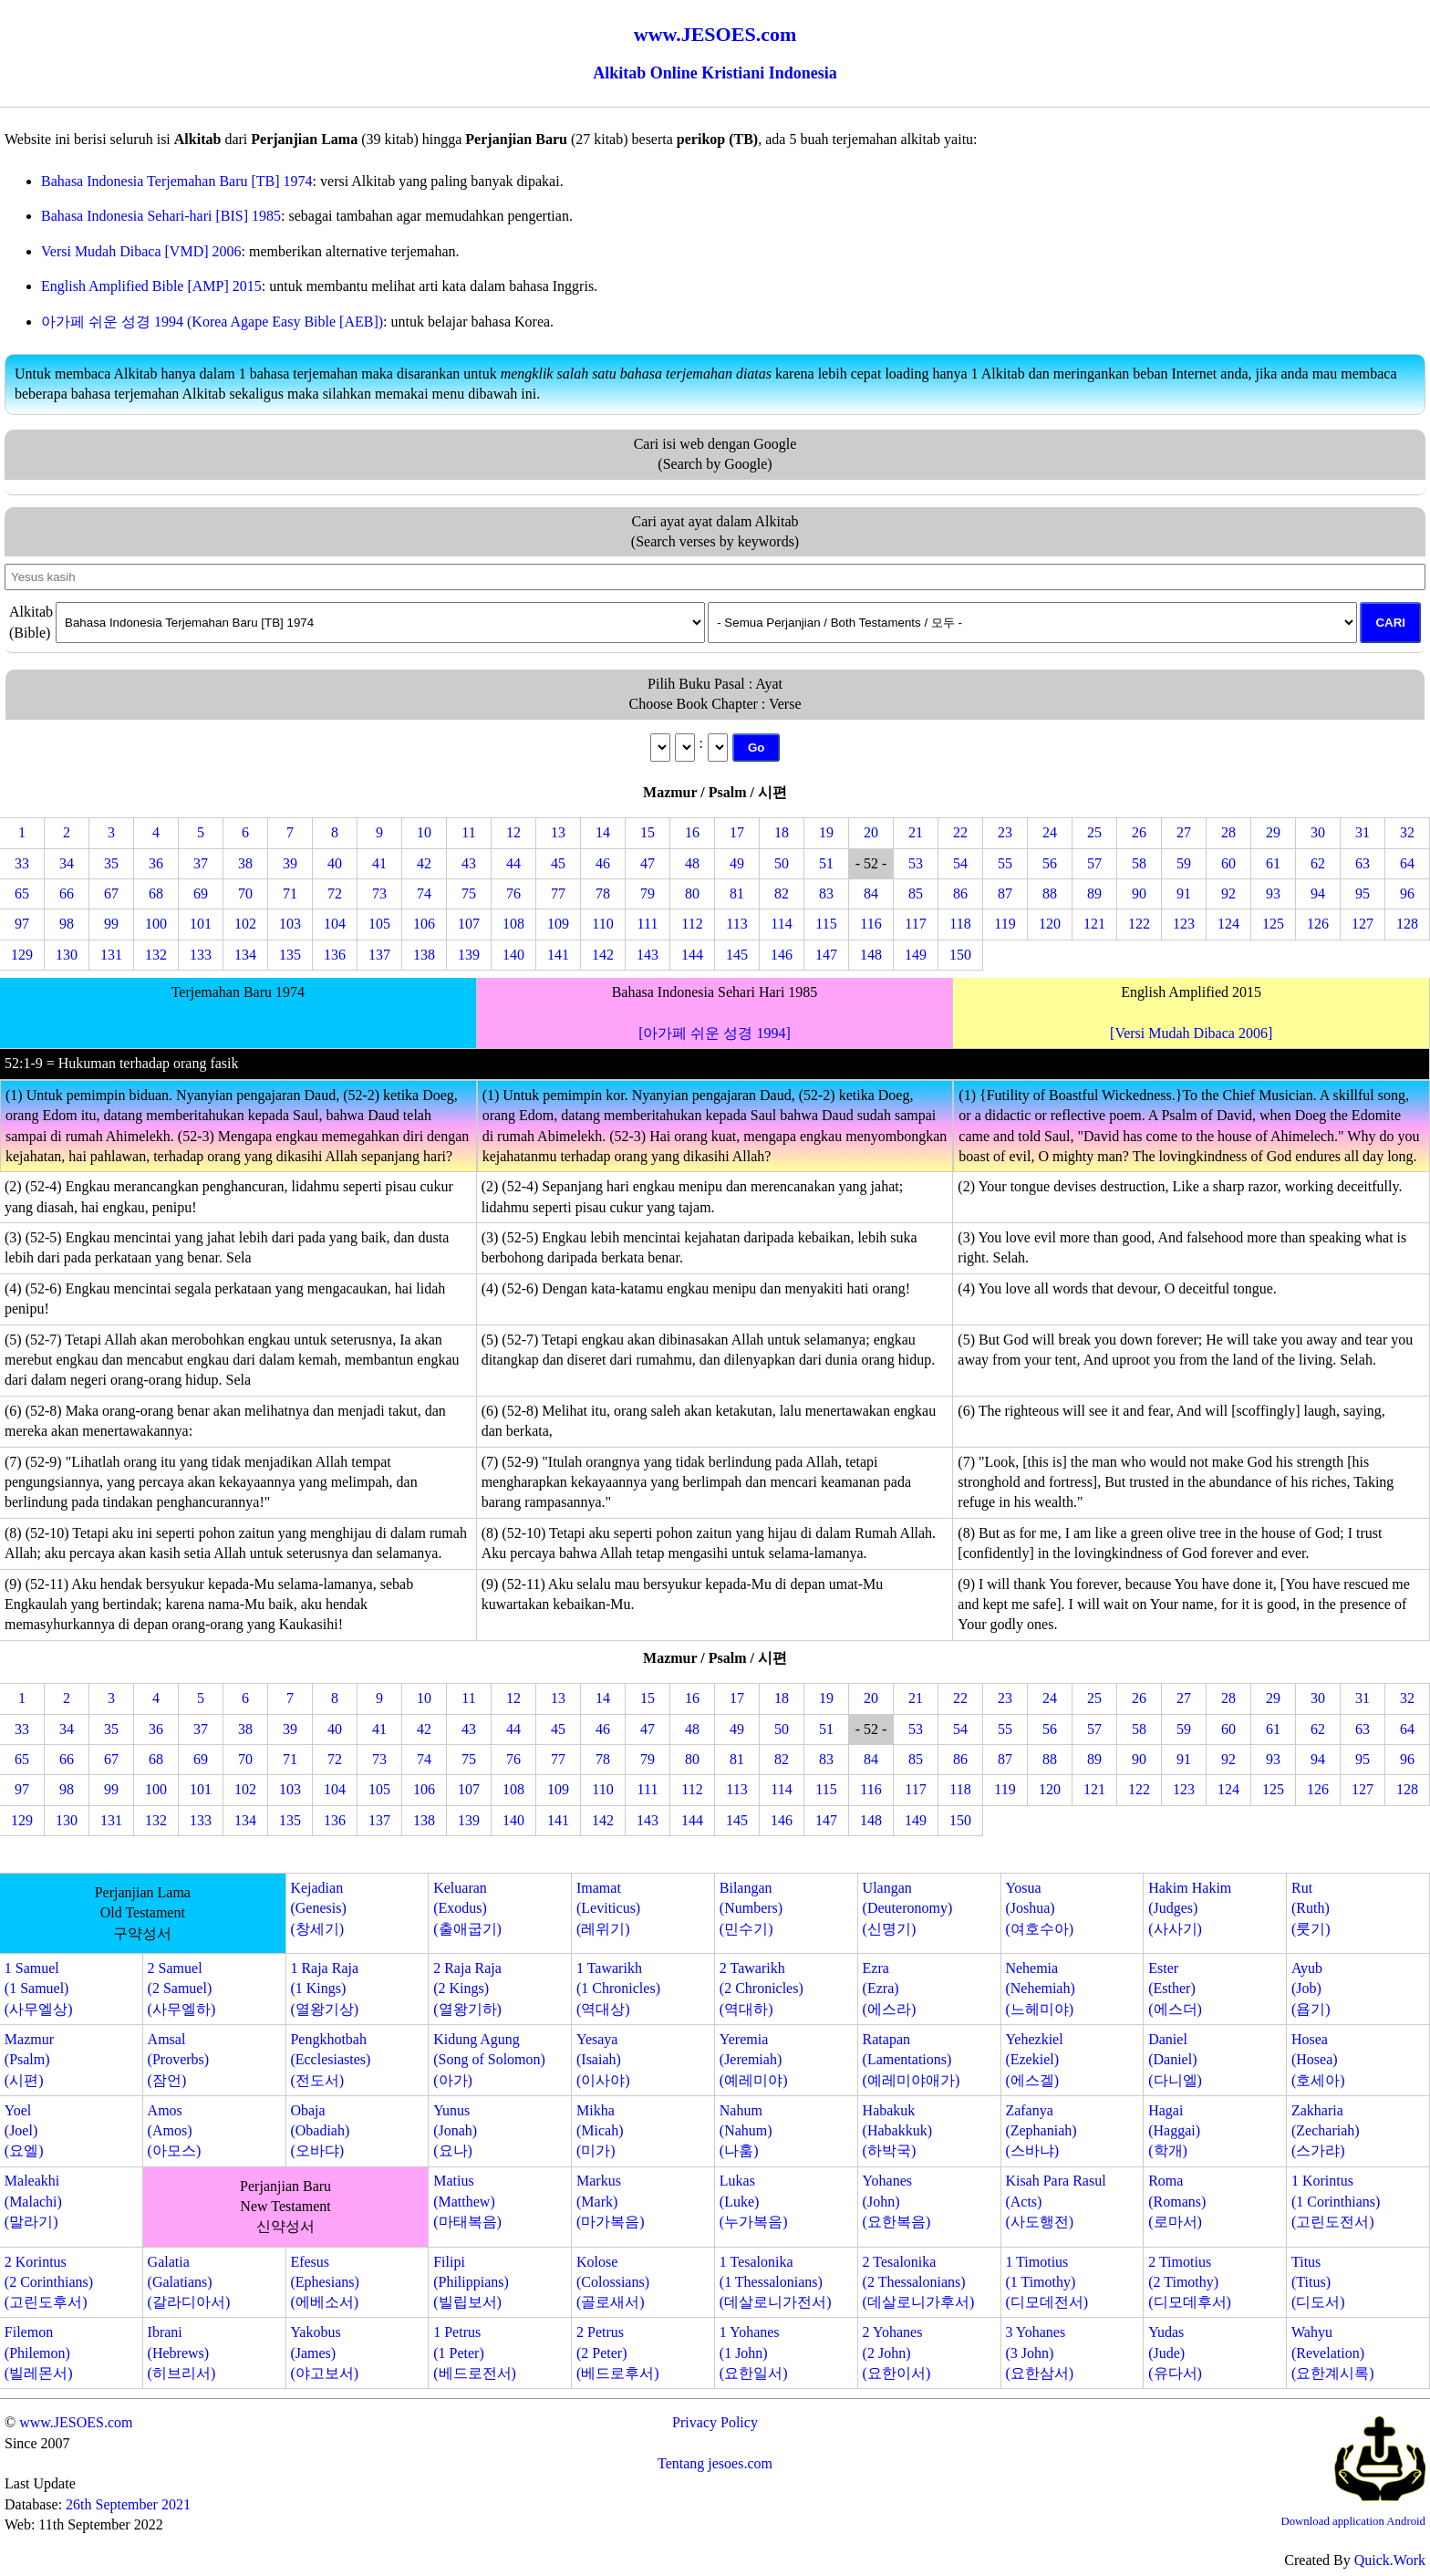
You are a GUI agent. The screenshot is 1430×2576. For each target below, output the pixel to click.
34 (66, 863)
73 (379, 893)
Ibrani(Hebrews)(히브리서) (182, 2352)
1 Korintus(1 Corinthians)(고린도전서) (1335, 2201)
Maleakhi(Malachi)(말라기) (33, 2201)
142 (603, 954)
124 (1228, 923)
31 (1362, 832)
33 (22, 863)
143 (647, 954)
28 (1228, 832)
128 (1407, 923)
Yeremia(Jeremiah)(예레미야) (754, 2059)
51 (826, 863)
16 (692, 832)
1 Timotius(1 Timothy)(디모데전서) (1046, 2282)
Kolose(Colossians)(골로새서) (612, 2282)
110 (602, 923)
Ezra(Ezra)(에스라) (890, 1988)
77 (558, 893)
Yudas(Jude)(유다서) (1175, 2352)
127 (1362, 923)
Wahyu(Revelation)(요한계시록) (1332, 2352)
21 (915, 832)
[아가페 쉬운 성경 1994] (714, 1033)
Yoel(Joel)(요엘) (24, 2131)
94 (1318, 893)
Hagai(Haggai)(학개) (1174, 2131)
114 (781, 923)
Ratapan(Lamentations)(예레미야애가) (911, 2059)
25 (1094, 832)
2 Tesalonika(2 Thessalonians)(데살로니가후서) (919, 2282)
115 (825, 923)
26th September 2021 (128, 2504)
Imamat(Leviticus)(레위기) (608, 1908)
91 (1183, 893)
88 (1049, 893)
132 (156, 954)
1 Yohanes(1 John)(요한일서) (754, 2352)
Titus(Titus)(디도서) (1318, 2282)
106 (424, 923)
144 (692, 954)
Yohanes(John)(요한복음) (897, 2201)
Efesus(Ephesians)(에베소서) (324, 2282)
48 (692, 863)
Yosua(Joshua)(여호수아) (1039, 1908)
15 (647, 832)
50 (781, 863)
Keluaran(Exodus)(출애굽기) (467, 1908)
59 (1183, 863)
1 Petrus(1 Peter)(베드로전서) (474, 2352)
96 (1407, 893)
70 (245, 893)
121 (1094, 923)
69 (200, 893)
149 (916, 954)
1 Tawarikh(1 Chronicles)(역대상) (618, 1988)
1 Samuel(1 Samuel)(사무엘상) (39, 1988)
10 (424, 832)
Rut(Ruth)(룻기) (1311, 1908)
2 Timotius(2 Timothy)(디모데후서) (1189, 2282)
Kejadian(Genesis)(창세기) (318, 1908)
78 (603, 893)
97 (22, 923)
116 (870, 923)
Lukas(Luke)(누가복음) (754, 2201)
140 (513, 954)
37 (200, 863)
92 (1228, 893)
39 (290, 863)
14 (603, 832)
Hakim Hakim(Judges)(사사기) (1189, 1908)
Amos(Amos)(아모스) (175, 2131)
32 (1407, 832)
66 (66, 893)
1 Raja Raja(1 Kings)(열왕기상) (324, 1988)
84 (871, 893)
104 (335, 923)
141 (558, 954)
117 (915, 923)
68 (156, 893)
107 (469, 923)
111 (647, 923)
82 (781, 893)
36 (156, 863)
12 (513, 832)
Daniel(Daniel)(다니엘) (1175, 2059)
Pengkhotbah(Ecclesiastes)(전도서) (330, 2059)
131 (111, 954)
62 (1318, 863)
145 (737, 954)
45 (558, 863)
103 (290, 923)
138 (424, 954)
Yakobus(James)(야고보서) (324, 2352)
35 (111, 863)
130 (67, 954)
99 (111, 923)
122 (1139, 923)
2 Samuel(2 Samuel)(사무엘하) (182, 1988)
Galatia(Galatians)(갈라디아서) (189, 2282)
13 (558, 832)
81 (737, 893)
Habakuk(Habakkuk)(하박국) (897, 2131)
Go (756, 747)
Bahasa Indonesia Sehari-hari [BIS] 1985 (161, 215)
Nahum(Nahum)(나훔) (746, 2131)
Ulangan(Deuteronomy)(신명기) (908, 1908)
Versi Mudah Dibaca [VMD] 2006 (141, 251)
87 (1005, 893)
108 (513, 923)
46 (603, 863)
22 (960, 832)
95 (1362, 893)
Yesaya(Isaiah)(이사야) (603, 2059)
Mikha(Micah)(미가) (600, 2131)
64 (1407, 863)
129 (22, 954)
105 (379, 923)
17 (737, 832)
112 (691, 923)
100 (156, 923)
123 (1184, 923)
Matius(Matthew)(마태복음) (467, 2201)
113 (736, 923)
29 (1273, 832)
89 (1094, 893)
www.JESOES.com (75, 2422)
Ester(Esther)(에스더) (1175, 1988)
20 (871, 832)
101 (201, 923)
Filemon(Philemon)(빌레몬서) (39, 2352)
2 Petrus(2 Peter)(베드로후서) (617, 2352)
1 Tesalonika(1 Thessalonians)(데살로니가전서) (776, 2282)
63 (1362, 863)
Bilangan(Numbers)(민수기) (751, 1908)
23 (1005, 832)
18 (781, 832)
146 (782, 954)
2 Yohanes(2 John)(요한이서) (897, 2352)
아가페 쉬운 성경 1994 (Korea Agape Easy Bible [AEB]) (212, 321)
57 (1094, 863)
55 (1005, 863)
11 (468, 832)
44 (513, 863)
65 (22, 893)
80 (692, 893)
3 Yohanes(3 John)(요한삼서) (1039, 2352)
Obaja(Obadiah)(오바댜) (319, 2131)
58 (1139, 863)
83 (826, 893)
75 (468, 893)
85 (915, 893)
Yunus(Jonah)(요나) (455, 2131)
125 (1273, 923)
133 (201, 954)
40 (334, 863)
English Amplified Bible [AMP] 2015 (151, 286)
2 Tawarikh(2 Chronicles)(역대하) (761, 1988)
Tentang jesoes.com (715, 2463)
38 (245, 863)
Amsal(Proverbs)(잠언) (179, 2059)
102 (245, 923)
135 (290, 954)
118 (959, 923)
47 (647, 863)
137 (379, 954)
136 (335, 954)
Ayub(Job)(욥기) (1311, 1988)
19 (826, 832)
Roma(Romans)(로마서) (1177, 2201)
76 (513, 893)
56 (1049, 863)
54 (960, 863)
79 (647, 893)
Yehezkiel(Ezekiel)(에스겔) (1033, 2059)
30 (1318, 832)
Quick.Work (1389, 2560)
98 (66, 923)
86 (960, 893)
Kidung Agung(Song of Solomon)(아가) (489, 2059)
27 (1183, 832)
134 (245, 954)
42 (424, 863)
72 (334, 893)
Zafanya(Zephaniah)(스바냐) (1040, 2131)
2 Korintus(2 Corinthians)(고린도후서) (49, 2282)
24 (1049, 832)
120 (1050, 923)
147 (826, 954)
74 (424, 893)
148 (871, 954)
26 (1139, 832)
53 (915, 863)
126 (1318, 923)
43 (468, 863)
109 (558, 923)
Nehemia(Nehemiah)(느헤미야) (1039, 1988)
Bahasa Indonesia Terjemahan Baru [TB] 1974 (177, 181)
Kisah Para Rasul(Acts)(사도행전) (1055, 2201)
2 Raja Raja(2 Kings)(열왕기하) (467, 1988)
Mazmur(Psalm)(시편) (29, 2059)
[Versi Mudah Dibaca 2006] (1191, 1033)
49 (737, 863)
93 (1273, 893)
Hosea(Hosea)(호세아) (1318, 2059)
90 (1139, 893)
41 (379, 863)
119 (1004, 923)
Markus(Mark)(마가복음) (610, 2201)
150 (960, 954)
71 (290, 893)
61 (1273, 863)
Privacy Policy (715, 2422)
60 (1228, 863)
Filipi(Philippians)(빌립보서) (471, 2282)
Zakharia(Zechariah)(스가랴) (1325, 2131)
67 (111, 893)
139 (469, 954)
